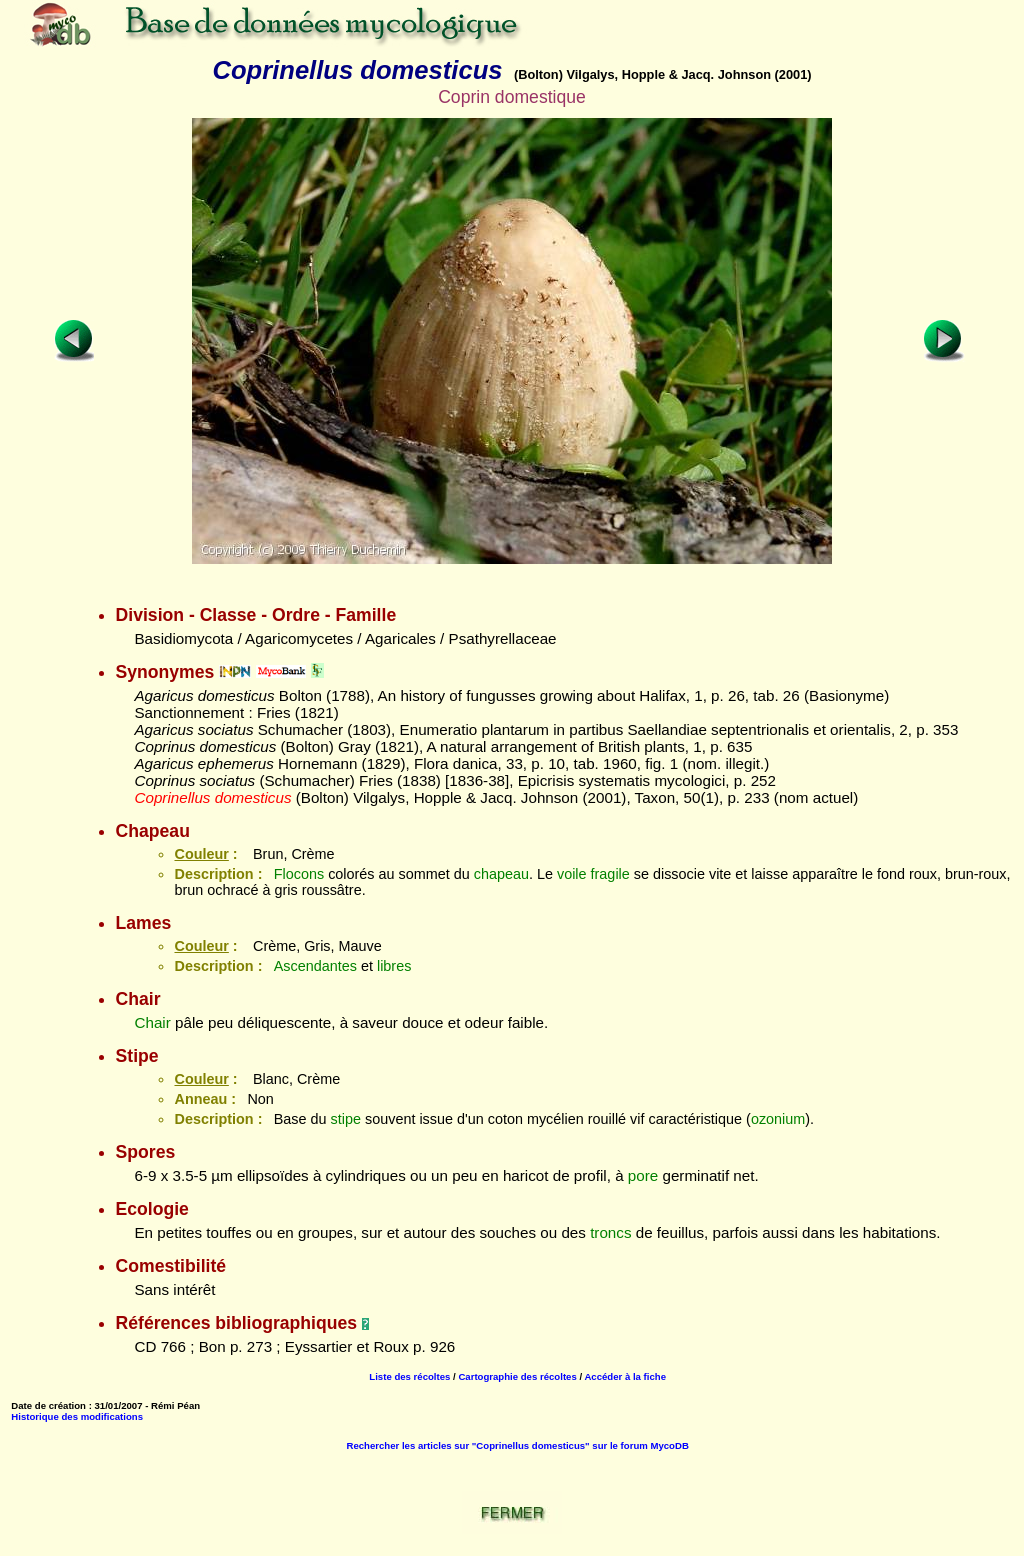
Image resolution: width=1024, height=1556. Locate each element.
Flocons (299, 874)
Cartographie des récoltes (517, 1376)
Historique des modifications (77, 1416)
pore (643, 1175)
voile (572, 874)
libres (394, 966)
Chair (152, 1022)
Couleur (201, 854)
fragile (610, 874)
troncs (610, 1232)
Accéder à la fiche (625, 1376)
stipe (346, 1119)
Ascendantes (315, 966)
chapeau (501, 874)
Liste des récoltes (409, 1376)
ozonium (778, 1119)
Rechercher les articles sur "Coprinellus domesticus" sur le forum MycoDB (518, 1445)
